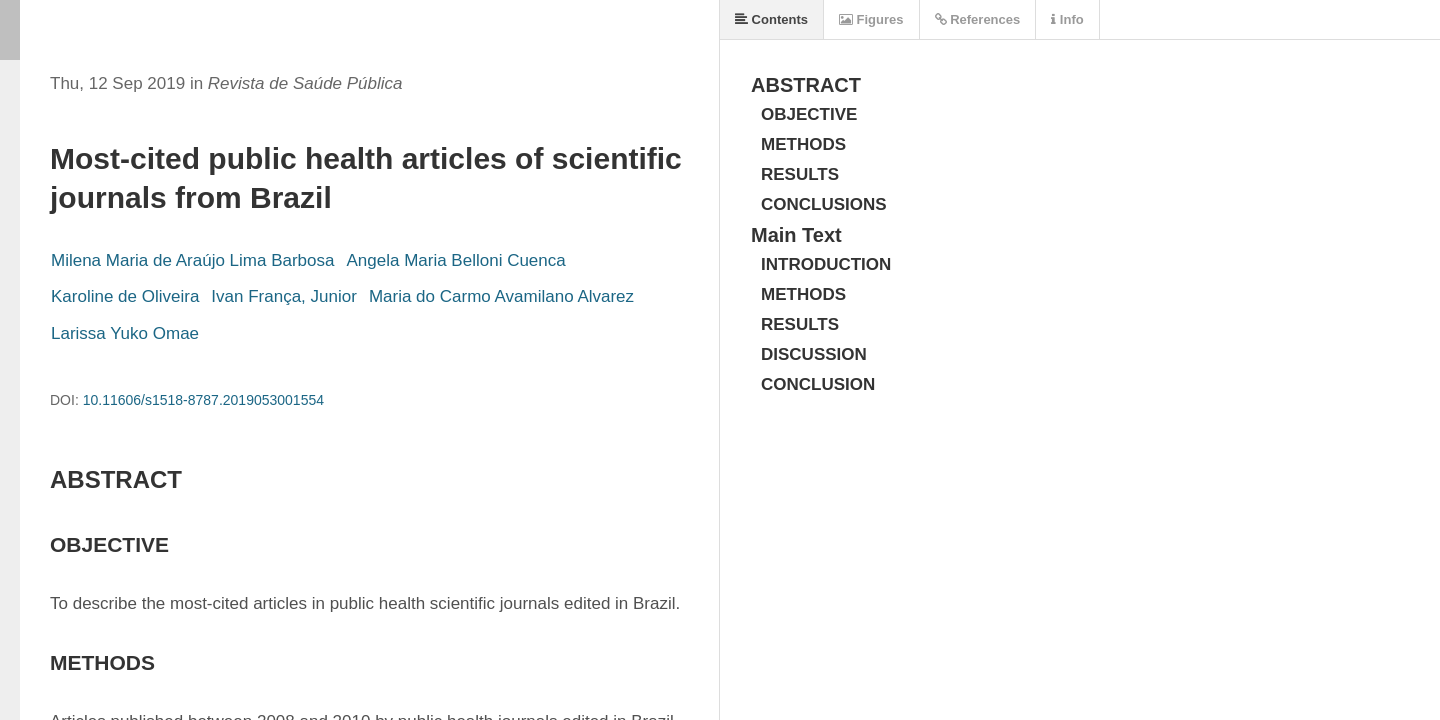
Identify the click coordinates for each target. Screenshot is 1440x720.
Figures (871, 19)
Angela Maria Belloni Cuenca (455, 260)
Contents (771, 19)
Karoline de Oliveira (125, 296)
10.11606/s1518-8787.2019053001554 (203, 400)
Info (1067, 19)
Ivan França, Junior (284, 296)
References (978, 19)
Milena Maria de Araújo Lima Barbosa (192, 260)
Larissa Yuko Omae (125, 333)
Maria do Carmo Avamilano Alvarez (501, 296)
